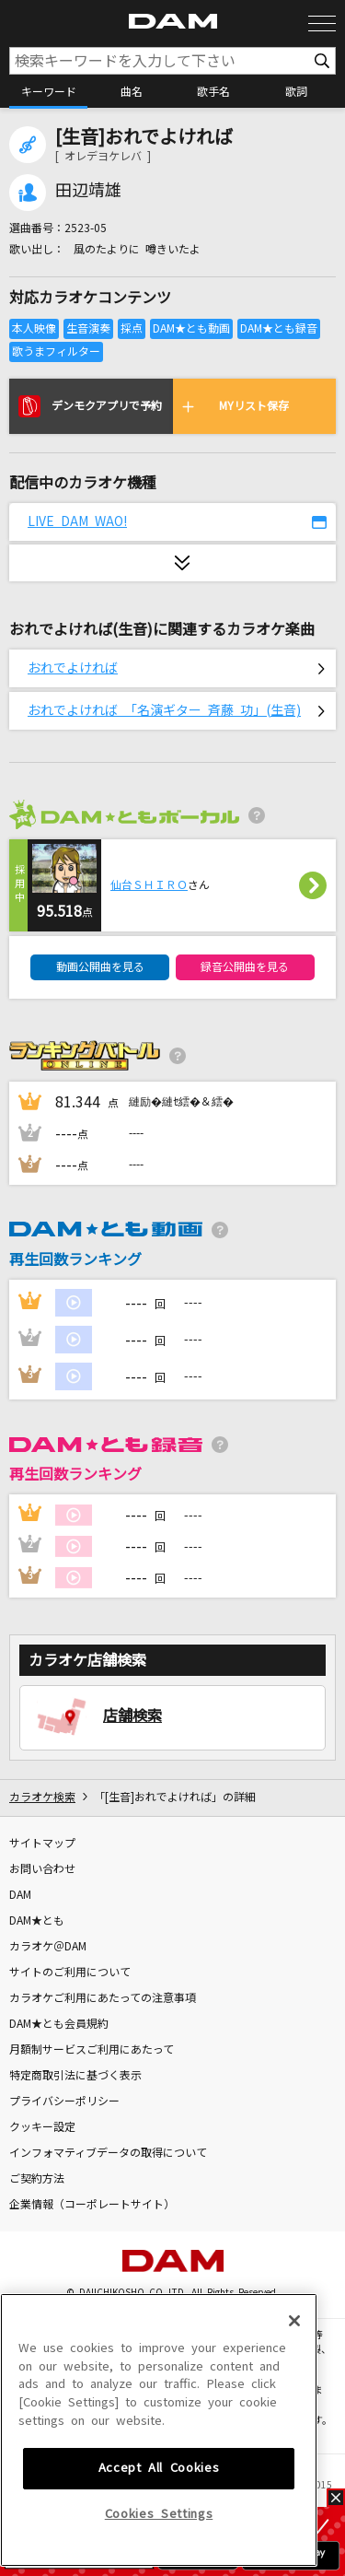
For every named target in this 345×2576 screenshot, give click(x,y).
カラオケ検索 (42, 1797)
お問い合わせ (42, 1869)
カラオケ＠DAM (47, 1946)
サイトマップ (42, 1843)
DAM (20, 1895)
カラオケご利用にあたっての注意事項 (102, 1998)
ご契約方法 (36, 2178)
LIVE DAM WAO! (77, 521)
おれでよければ (73, 668)
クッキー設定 (42, 2127)
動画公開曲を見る (100, 967)
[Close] (294, 2378)
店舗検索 (132, 1715)
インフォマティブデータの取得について (108, 2153)
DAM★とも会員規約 (59, 2024)
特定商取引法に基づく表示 (75, 2075)
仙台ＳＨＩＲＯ (149, 885)
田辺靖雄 (88, 190)
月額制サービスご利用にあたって (91, 2049)
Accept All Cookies (159, 2525)
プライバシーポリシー (64, 2101)
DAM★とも (36, 1920)
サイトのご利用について (70, 1972)
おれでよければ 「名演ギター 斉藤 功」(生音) (164, 710)
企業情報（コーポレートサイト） (92, 2204)
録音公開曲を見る (245, 967)
